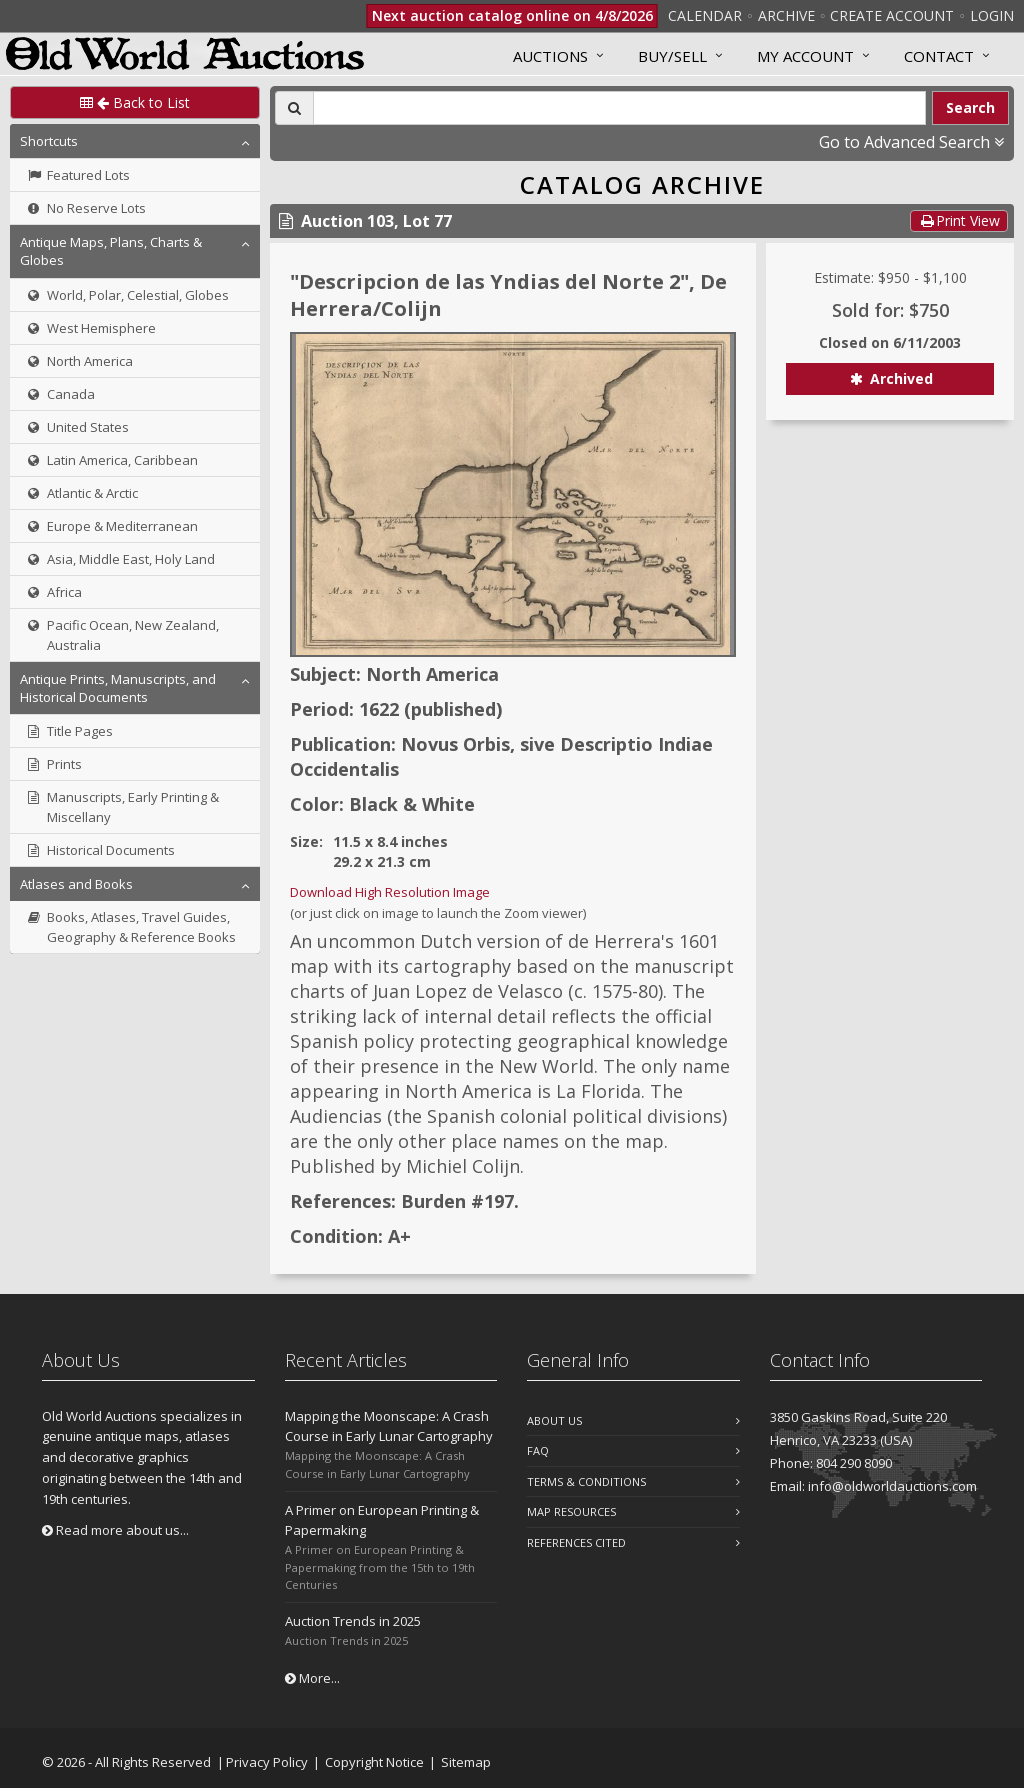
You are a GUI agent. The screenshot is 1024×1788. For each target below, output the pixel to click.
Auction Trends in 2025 (353, 1621)
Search (970, 107)
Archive (786, 15)
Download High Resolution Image (390, 892)
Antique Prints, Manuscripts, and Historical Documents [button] (118, 688)
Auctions (550, 56)
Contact (939, 56)
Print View (959, 220)
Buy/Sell (672, 56)
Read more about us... (115, 1530)
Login (992, 15)
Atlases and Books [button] (76, 884)
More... (312, 1678)
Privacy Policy (267, 1762)
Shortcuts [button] (49, 141)
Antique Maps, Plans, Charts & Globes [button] (111, 251)
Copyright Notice (374, 1762)
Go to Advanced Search (911, 142)
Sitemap (466, 1762)
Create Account (892, 15)
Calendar (705, 15)
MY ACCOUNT (805, 56)
